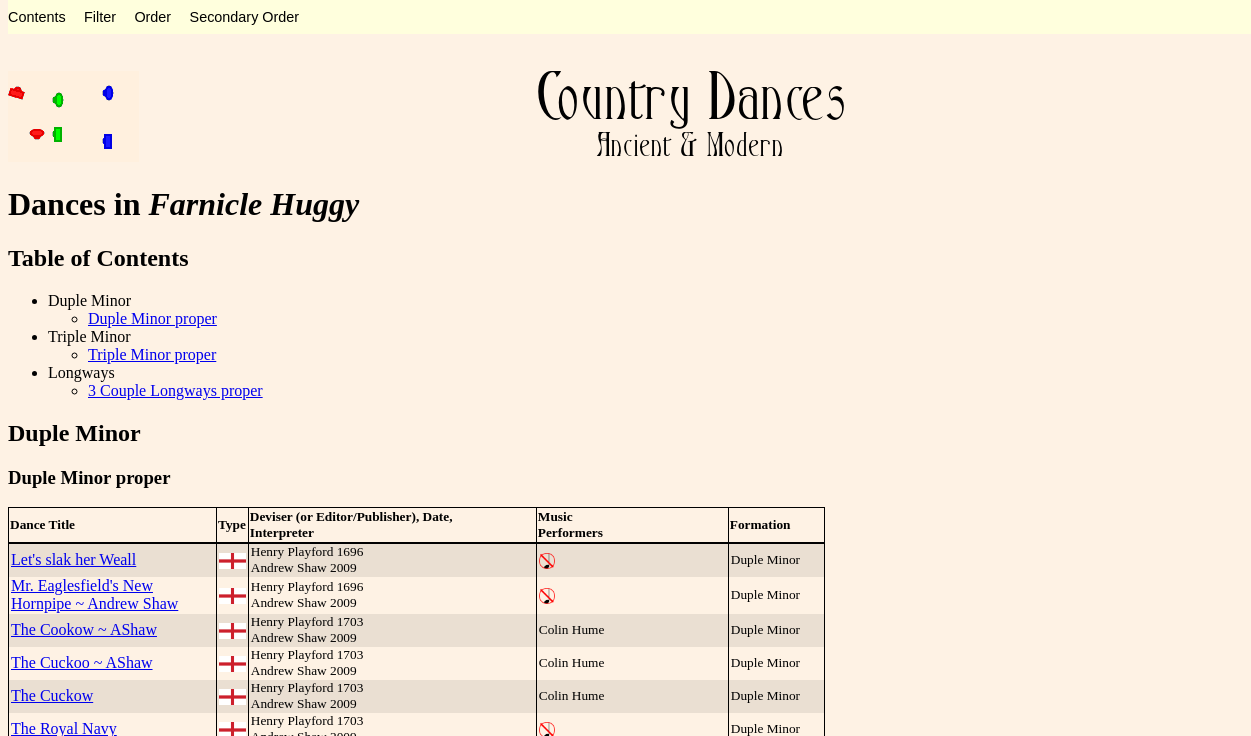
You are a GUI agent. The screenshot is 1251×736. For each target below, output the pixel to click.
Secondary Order (245, 17)
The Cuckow (52, 695)
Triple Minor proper (152, 354)
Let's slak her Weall (73, 559)
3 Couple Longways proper (175, 390)
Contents (37, 17)
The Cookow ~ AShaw (84, 629)
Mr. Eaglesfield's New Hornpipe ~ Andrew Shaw (94, 594)
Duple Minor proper (152, 318)
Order (152, 17)
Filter (100, 17)
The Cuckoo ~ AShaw (82, 662)
